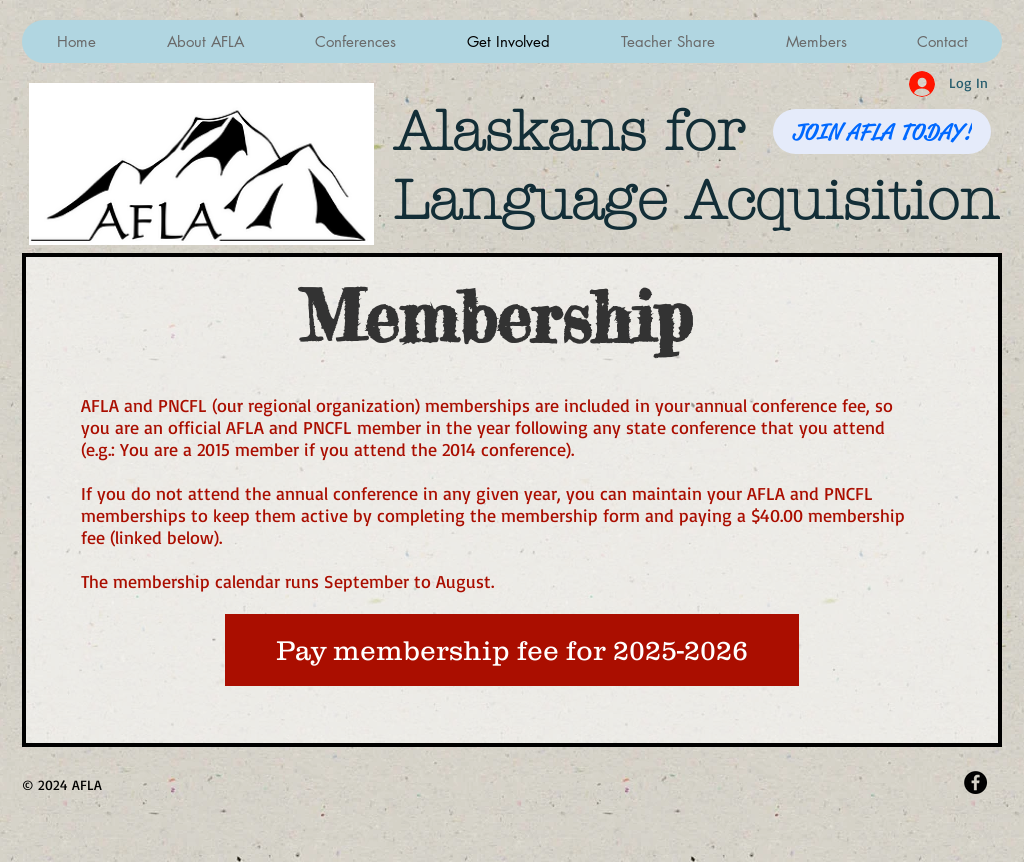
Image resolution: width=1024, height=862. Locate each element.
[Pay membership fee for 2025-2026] (512, 650)
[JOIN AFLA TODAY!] (882, 131)
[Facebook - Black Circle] (975, 782)
